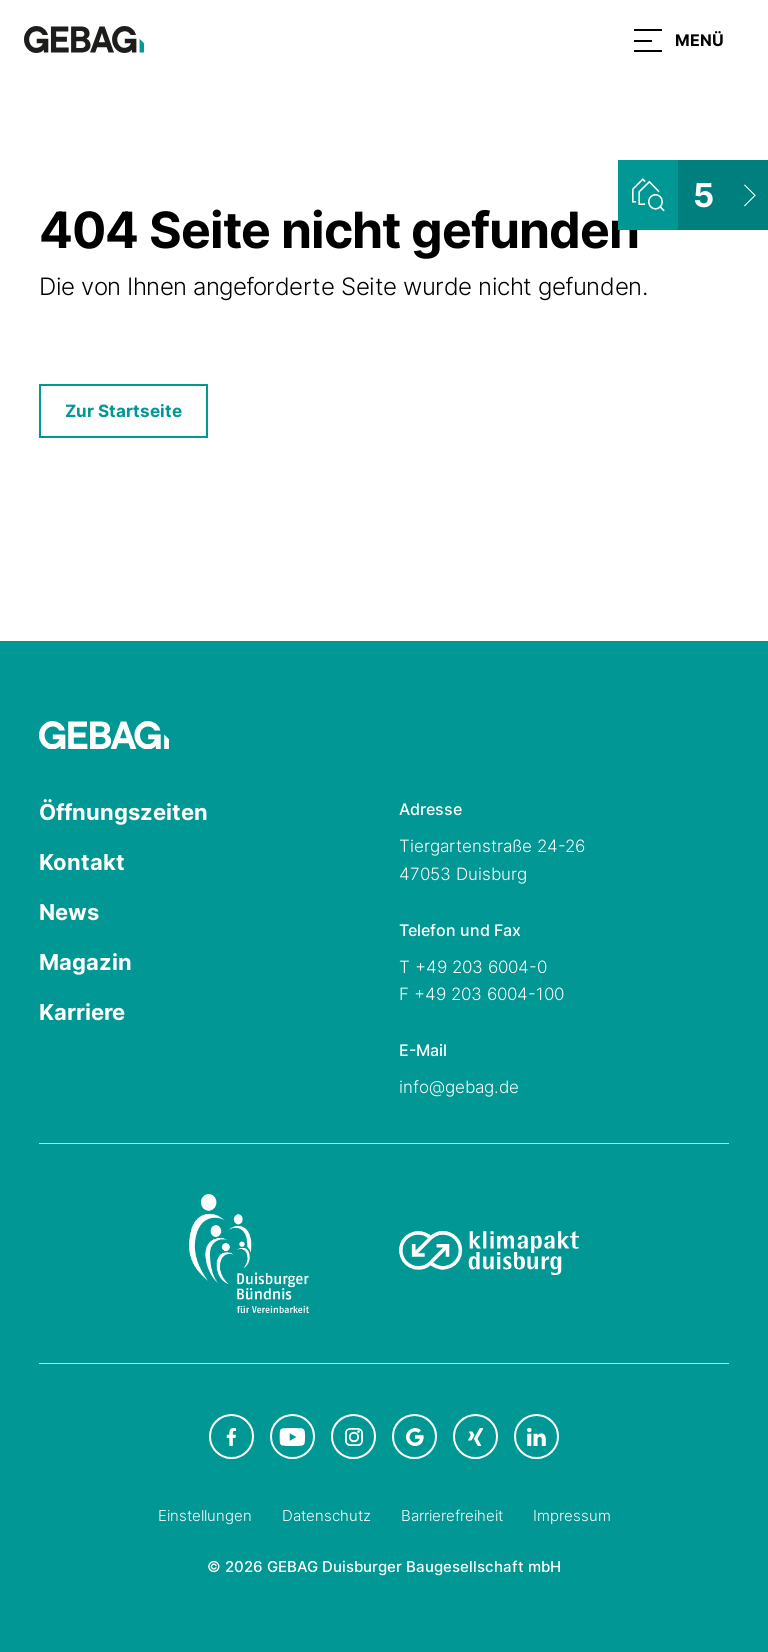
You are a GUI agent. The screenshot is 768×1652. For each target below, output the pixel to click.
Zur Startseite (123, 411)
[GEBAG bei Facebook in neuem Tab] (231, 1436)
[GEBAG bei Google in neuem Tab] (414, 1436)
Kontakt (82, 862)
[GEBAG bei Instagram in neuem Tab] (353, 1436)
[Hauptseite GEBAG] (84, 38)
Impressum (572, 1515)
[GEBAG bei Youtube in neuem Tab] (292, 1436)
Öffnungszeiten (123, 812)
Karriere (82, 1012)
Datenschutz (326, 1515)
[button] (679, 40)
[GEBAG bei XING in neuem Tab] (475, 1436)
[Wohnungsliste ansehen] (693, 195)
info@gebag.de (459, 1087)
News (69, 912)
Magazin (85, 962)
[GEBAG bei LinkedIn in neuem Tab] (536, 1436)
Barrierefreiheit (452, 1515)
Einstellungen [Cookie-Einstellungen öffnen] (205, 1515)
